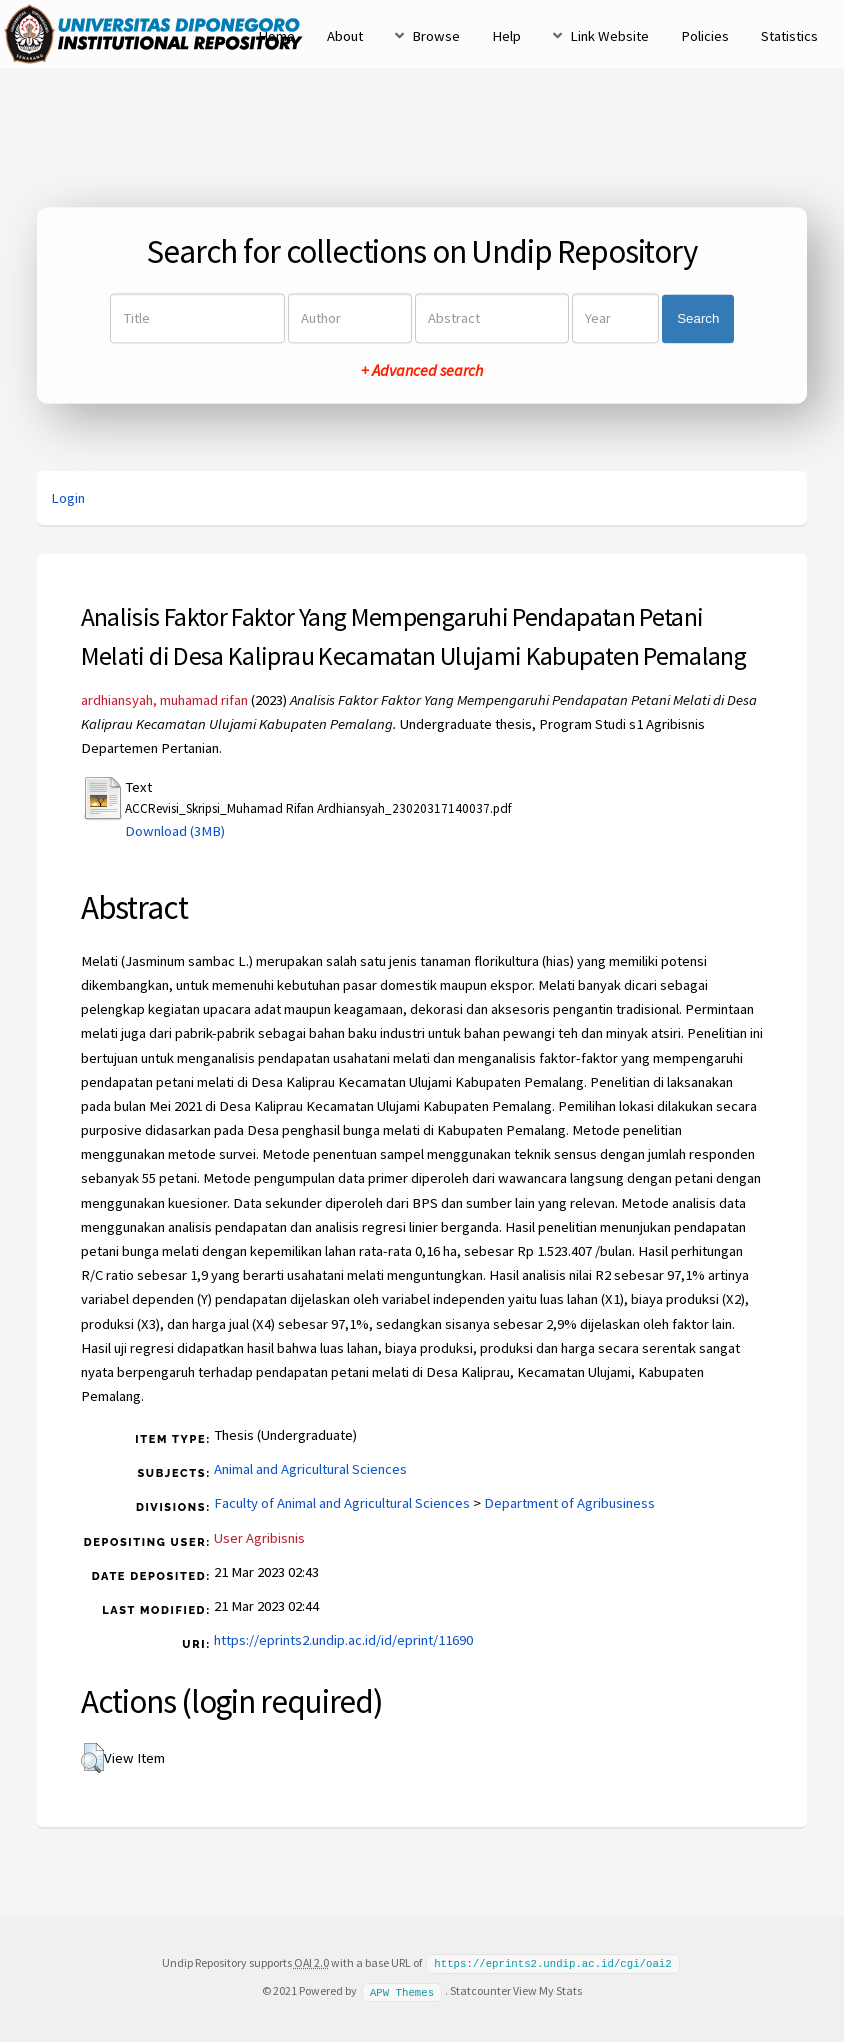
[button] (92, 1758)
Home (276, 36)
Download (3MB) (175, 831)
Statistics (789, 36)
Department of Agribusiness (569, 1503)
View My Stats (547, 1989)
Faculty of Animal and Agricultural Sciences (342, 1503)
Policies (705, 36)
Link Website (609, 36)
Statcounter (480, 1989)
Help (506, 36)
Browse (436, 36)
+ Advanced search (422, 371)
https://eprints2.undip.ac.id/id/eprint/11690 (343, 1640)
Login (68, 498)
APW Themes (402, 1990)
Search (698, 318)
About (345, 36)
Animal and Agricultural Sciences (310, 1469)
